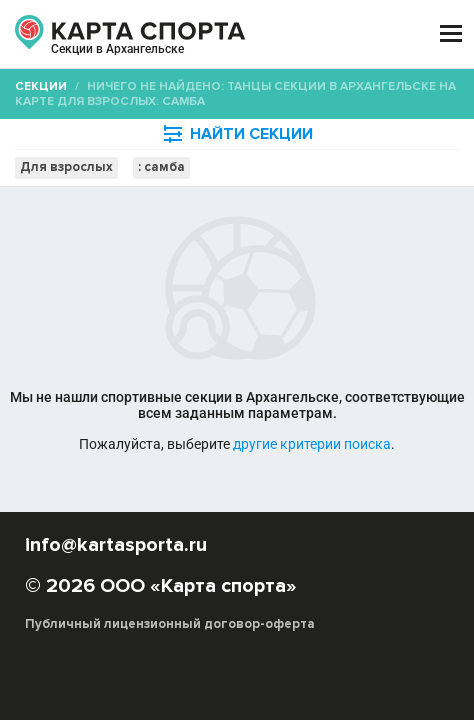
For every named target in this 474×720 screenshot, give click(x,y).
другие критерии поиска (312, 444)
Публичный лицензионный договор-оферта (170, 624)
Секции (41, 86)
